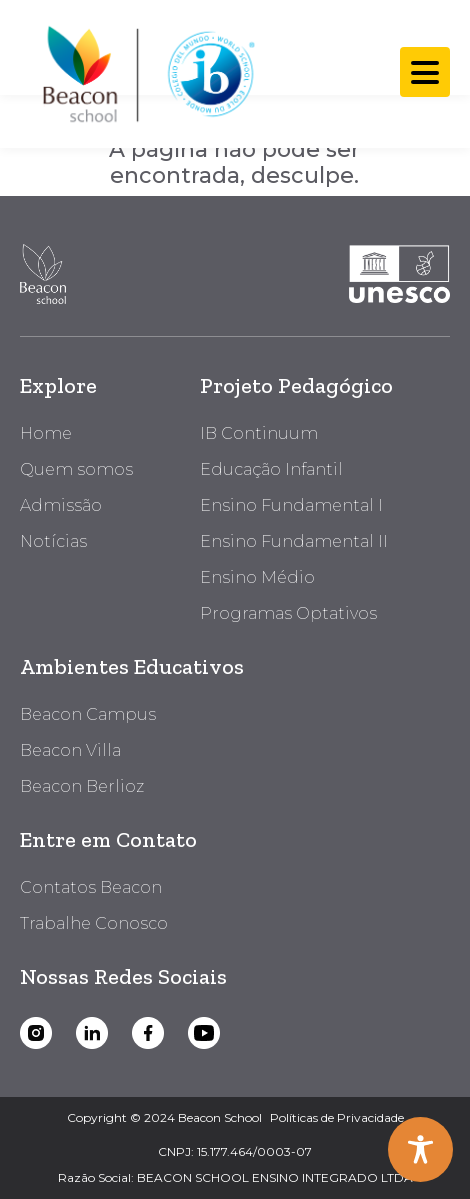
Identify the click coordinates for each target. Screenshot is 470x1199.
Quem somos (76, 469)
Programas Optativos (288, 613)
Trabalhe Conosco (94, 923)
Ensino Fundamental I (291, 505)
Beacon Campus (88, 714)
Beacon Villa (70, 750)
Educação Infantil (271, 469)
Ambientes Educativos (132, 666)
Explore (58, 385)
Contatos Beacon (91, 887)
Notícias (53, 541)
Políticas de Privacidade (337, 1117)
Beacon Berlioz (82, 786)
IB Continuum (259, 433)
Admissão (61, 505)
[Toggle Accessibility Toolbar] (420, 1149)
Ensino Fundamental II (294, 541)
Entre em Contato (108, 839)
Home (46, 433)
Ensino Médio (257, 577)
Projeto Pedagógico (296, 385)
